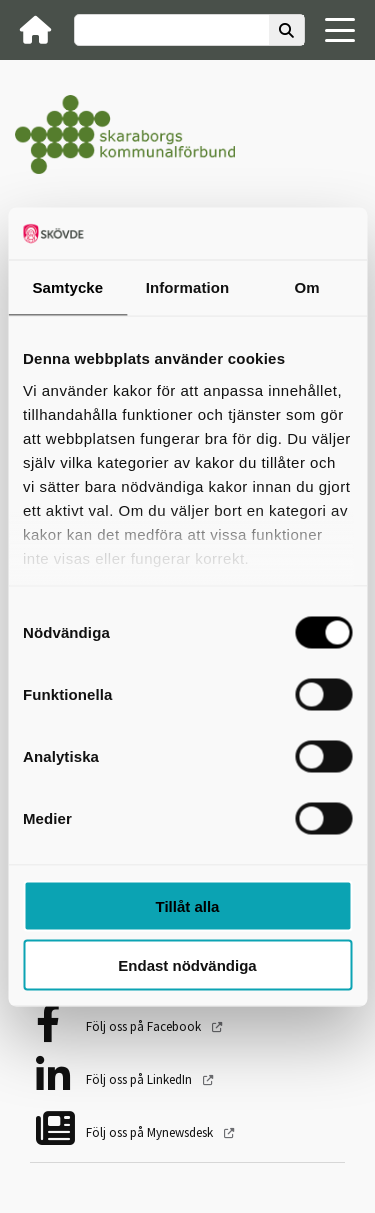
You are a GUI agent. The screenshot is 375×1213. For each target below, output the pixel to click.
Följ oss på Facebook (145, 1026)
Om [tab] (307, 287)
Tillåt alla (188, 906)
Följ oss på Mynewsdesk (151, 1132)
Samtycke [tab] (67, 287)
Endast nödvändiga (187, 964)
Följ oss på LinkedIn (140, 1079)
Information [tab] (188, 287)
